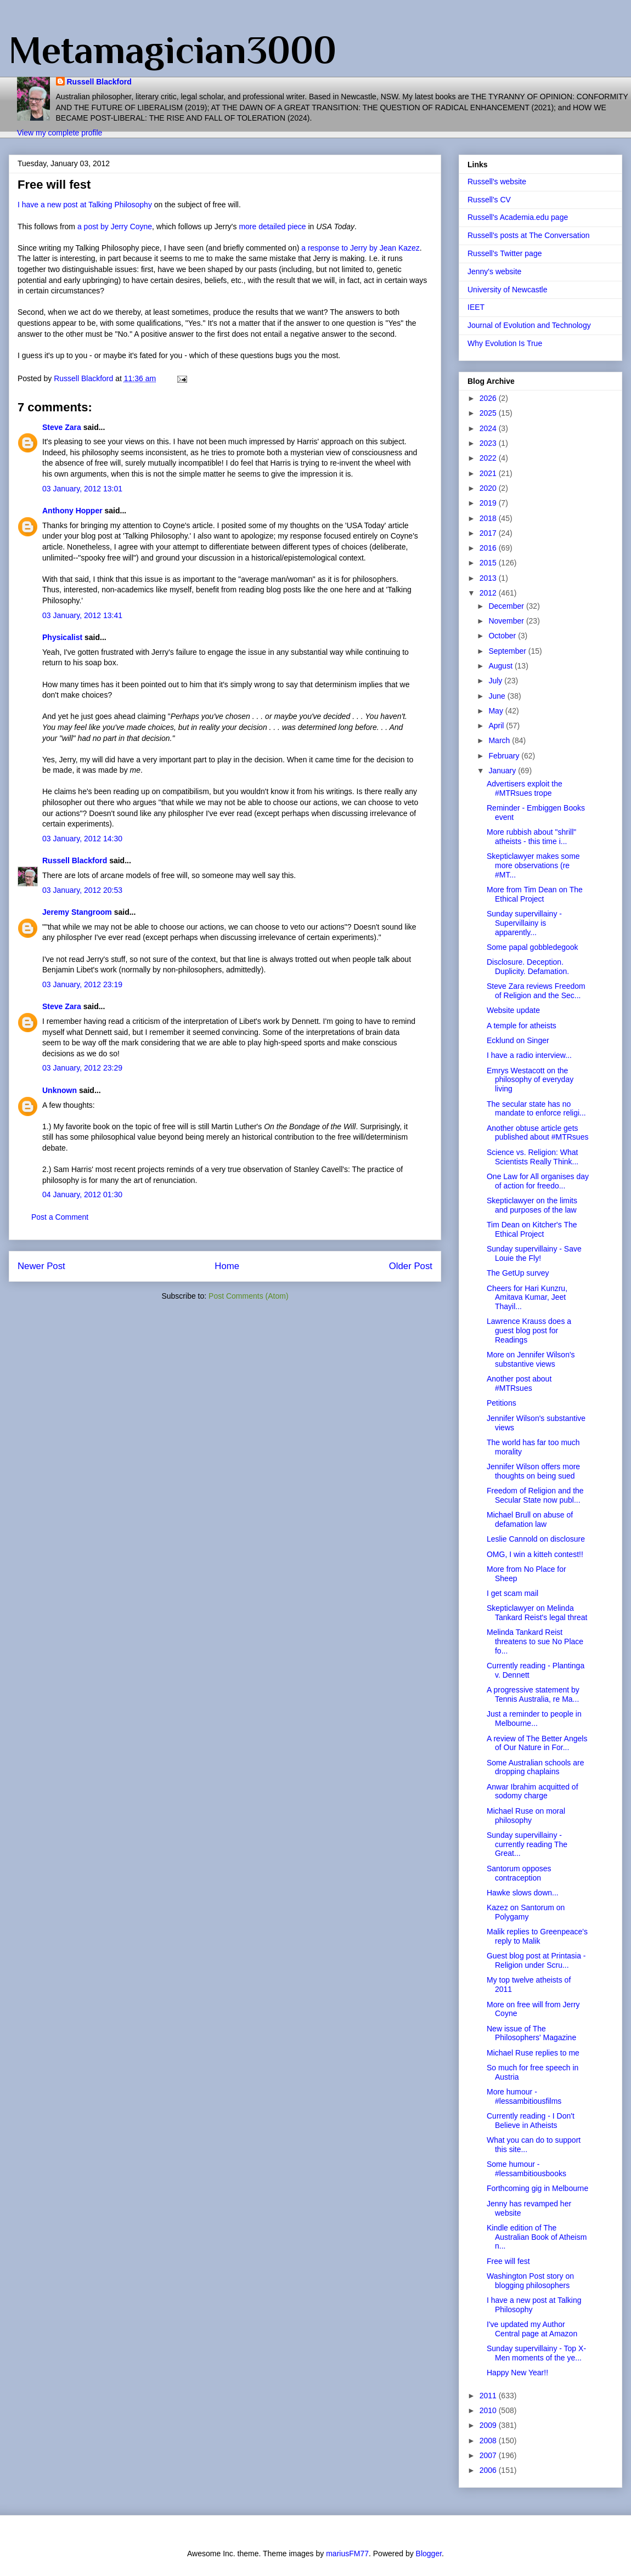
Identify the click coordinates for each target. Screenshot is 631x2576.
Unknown (59, 1090)
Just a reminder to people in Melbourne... (534, 1718)
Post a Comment (59, 1217)
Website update (513, 1010)
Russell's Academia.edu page (517, 217)
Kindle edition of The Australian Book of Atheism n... (537, 2237)
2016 (489, 547)
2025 (489, 413)
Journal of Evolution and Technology (529, 325)
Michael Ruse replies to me (533, 2052)
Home (227, 1266)
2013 (489, 578)
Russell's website (496, 181)
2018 (489, 518)
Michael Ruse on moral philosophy (526, 1816)
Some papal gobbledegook (532, 947)
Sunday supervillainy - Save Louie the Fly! (534, 1253)
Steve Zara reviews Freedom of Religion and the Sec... (536, 991)
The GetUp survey (518, 1273)
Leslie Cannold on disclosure (536, 1539)
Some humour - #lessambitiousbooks (526, 2169)
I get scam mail (512, 1593)
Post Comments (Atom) (248, 1296)
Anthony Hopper (72, 510)
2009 (489, 2425)
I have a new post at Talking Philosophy (85, 204)
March (500, 740)
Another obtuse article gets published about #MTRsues (537, 1133)
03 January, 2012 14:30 (82, 838)
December (507, 606)
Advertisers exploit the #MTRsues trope (524, 788)
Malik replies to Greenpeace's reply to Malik (537, 1936)
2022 (489, 458)
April (497, 725)
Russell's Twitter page (504, 253)
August (501, 665)
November (507, 620)
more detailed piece (273, 226)
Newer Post (41, 1266)
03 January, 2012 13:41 (82, 615)
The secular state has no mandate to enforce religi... (536, 1109)
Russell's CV (489, 199)
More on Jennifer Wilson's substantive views (531, 1359)
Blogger (429, 2553)
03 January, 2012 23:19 (82, 984)
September (508, 651)
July (496, 680)
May (496, 710)
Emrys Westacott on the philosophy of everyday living (530, 1080)
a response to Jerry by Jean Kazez (360, 248)
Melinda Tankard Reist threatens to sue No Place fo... (535, 1641)
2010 (489, 2410)
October (503, 635)
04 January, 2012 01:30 (82, 1194)
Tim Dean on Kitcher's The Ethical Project (532, 1229)
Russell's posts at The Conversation (528, 235)
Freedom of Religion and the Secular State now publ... (535, 1495)
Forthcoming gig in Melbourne (537, 2188)
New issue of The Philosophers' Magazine (531, 2033)
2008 (489, 2440)
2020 (489, 488)
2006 (489, 2470)
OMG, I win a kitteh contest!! (535, 1554)
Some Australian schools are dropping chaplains (535, 1767)
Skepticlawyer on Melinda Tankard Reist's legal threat (537, 1613)
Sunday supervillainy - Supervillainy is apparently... (524, 923)
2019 (489, 503)
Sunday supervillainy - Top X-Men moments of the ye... (536, 2353)
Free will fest (508, 2261)
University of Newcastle (507, 289)
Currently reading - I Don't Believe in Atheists (530, 2120)
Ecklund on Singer (518, 1040)
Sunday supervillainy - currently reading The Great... (527, 1844)
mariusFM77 (347, 2553)
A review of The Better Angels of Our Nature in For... (537, 1743)
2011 (489, 2395)
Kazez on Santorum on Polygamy (526, 1912)
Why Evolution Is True (504, 343)
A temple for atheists (521, 1025)
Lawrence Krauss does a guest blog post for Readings (529, 1330)
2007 (489, 2455)
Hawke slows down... (523, 1892)
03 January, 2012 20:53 (82, 890)
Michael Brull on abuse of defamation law (530, 1519)
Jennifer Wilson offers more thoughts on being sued (533, 1471)
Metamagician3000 (172, 50)
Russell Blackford (99, 81)
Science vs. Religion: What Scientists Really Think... (532, 1157)
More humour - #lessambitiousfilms (524, 2096)
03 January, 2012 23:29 (82, 1067)
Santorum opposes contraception (519, 1873)
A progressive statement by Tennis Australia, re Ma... (533, 1694)
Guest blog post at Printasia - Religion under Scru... (536, 1960)
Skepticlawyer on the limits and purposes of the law (532, 1205)
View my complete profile (59, 132)
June (497, 696)
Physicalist (62, 637)
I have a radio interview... (529, 1055)
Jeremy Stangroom (77, 912)
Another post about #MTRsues (519, 1383)
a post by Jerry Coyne (114, 226)
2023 (489, 443)
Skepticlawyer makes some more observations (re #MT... (533, 865)
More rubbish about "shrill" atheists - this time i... (531, 837)
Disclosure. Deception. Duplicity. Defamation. (528, 967)
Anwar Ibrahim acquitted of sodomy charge (532, 1791)
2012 (489, 592)
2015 (489, 562)
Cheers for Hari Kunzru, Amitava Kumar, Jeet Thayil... (527, 1297)
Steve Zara (61, 427)
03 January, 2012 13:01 (82, 488)
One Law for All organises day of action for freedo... (538, 1181)
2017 (489, 533)
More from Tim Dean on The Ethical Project (535, 894)
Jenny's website (494, 271)
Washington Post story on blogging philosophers (530, 2281)
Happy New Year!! (517, 2372)
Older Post (410, 1266)
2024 (489, 428)
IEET (475, 307)
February (504, 755)
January (503, 770)
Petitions (501, 1403)
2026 (489, 398)
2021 (489, 473)
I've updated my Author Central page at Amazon (532, 2329)
